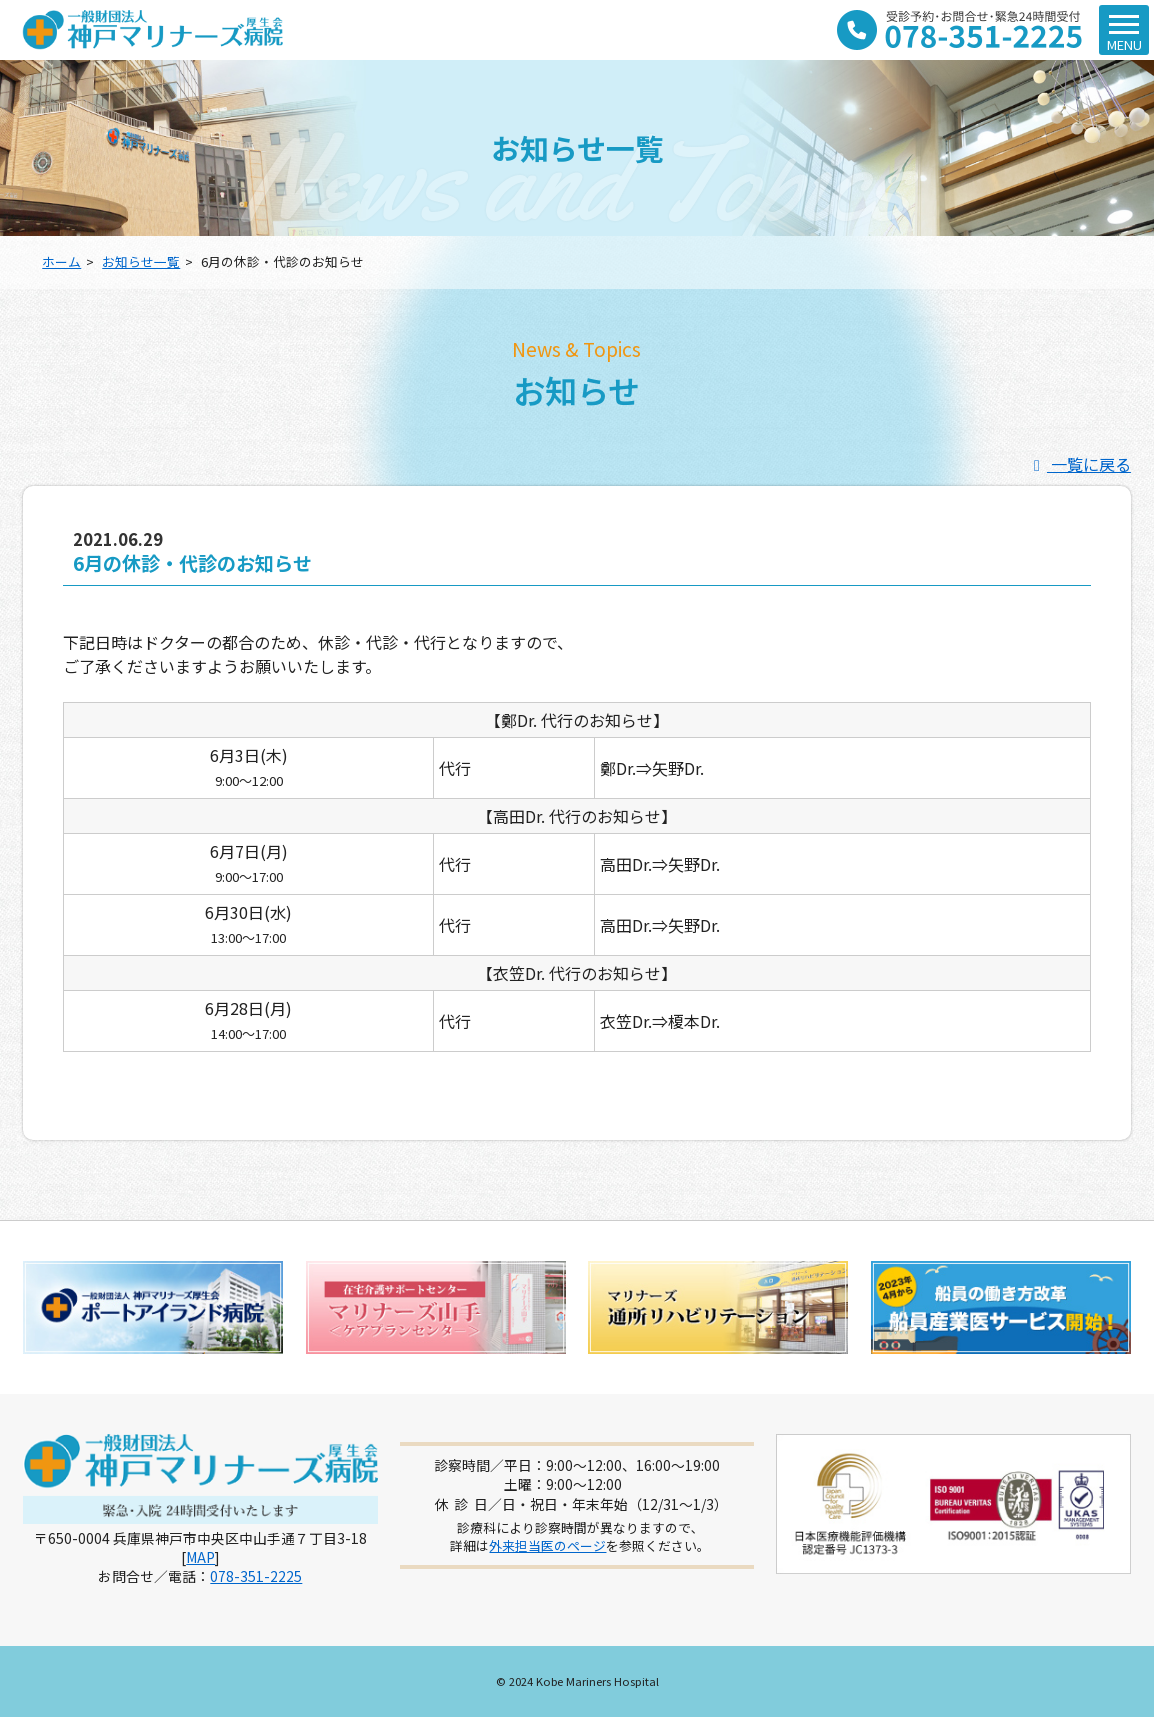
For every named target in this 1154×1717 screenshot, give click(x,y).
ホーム (61, 261)
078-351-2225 (256, 1576)
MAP (200, 1557)
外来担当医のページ (547, 1545)
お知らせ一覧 (141, 261)
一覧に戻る (1079, 464)
